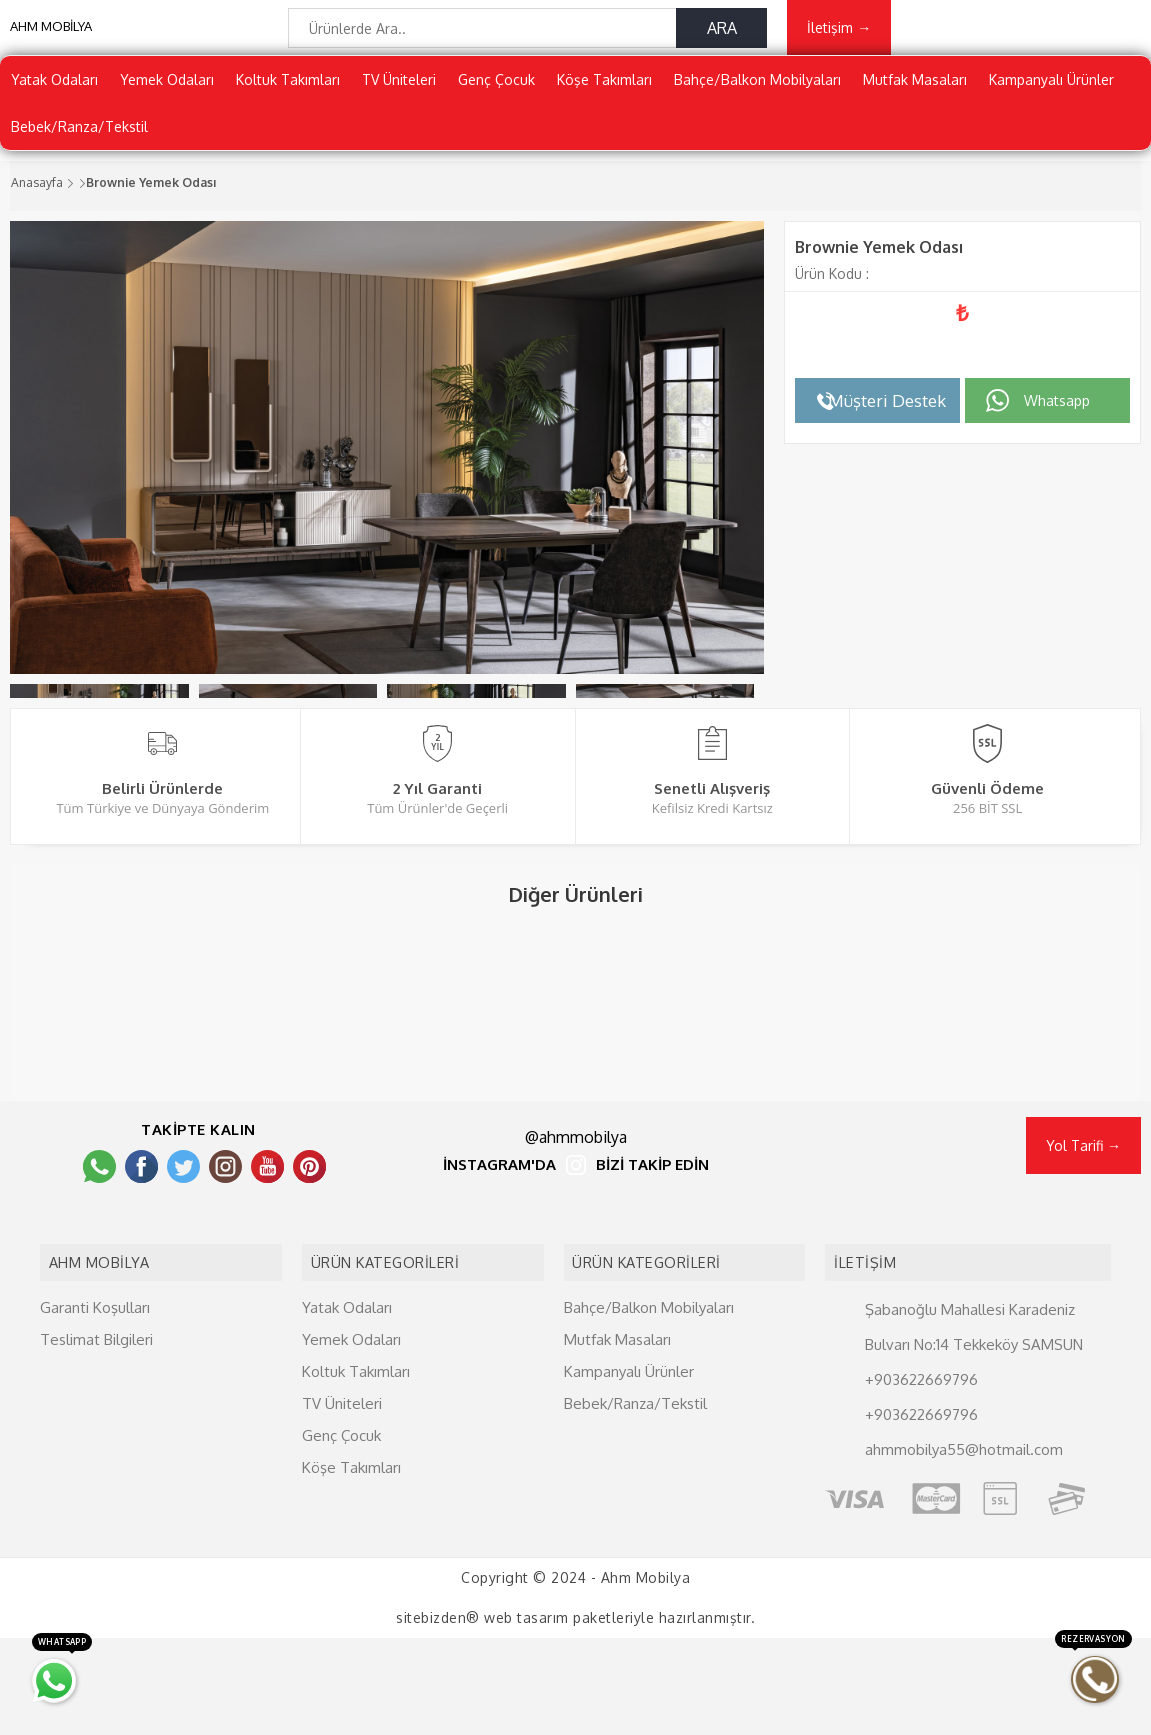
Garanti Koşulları (95, 1403)
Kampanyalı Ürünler (1051, 94)
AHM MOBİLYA (51, 40)
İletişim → (839, 36)
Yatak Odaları (54, 94)
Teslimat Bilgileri (96, 1435)
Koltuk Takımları (288, 94)
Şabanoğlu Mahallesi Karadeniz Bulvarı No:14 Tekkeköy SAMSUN (974, 1423)
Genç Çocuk (496, 94)
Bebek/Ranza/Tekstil (79, 141)
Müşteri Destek (887, 415)
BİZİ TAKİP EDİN (652, 1273)
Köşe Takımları (604, 94)
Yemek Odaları (167, 94)
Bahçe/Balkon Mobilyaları (757, 94)
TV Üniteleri (399, 94)
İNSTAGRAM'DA (499, 1273)
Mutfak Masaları (915, 94)
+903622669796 (921, 1475)
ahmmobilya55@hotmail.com (964, 1545)
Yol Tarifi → (1083, 1252)
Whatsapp (1057, 415)
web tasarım (526, 1714)
